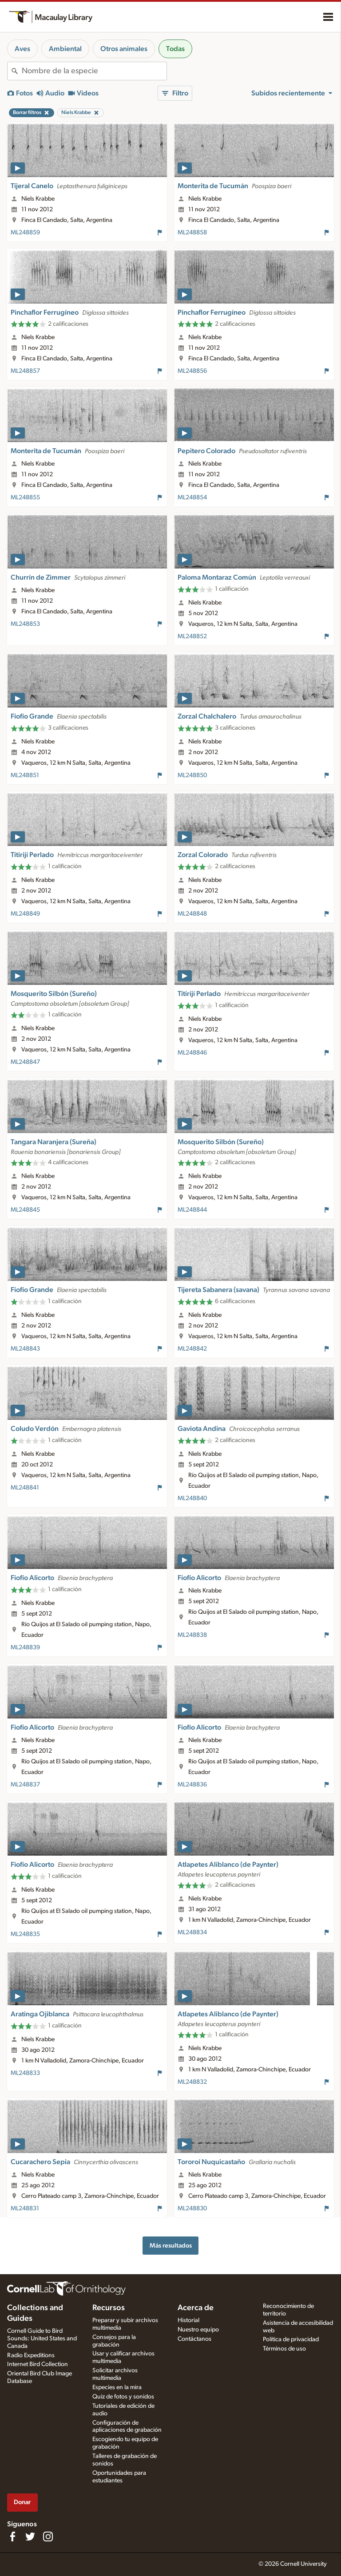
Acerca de (196, 2308)
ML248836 (192, 1785)
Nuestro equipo (198, 2330)
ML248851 (25, 775)
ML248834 (192, 1932)
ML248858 (192, 232)
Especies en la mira (117, 2387)
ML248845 (25, 1210)
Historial (188, 2320)
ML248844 (192, 1210)
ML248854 (192, 497)
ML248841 (25, 1488)
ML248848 (192, 914)
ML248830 (192, 2208)
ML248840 (192, 1498)
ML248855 (25, 497)
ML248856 (192, 371)
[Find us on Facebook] (12, 2536)
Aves (22, 48)
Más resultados (171, 2245)
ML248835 (25, 1934)
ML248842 (192, 1349)
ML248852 (192, 636)
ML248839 (25, 1647)
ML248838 (192, 1635)
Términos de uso (284, 2349)
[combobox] (94, 71)
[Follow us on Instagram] (48, 2536)
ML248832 (192, 2082)
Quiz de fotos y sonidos (123, 2397)
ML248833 (25, 2073)
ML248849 (25, 914)
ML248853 (25, 624)
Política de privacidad (291, 2339)
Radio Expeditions (31, 2355)
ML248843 (25, 1349)
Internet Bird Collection (37, 2364)
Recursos (108, 2308)
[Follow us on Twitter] (30, 2536)
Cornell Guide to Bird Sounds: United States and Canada (42, 2338)
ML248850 (192, 775)
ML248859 (25, 232)
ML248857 (25, 371)
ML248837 (25, 1785)
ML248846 (192, 1053)
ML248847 (25, 1062)
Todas (175, 48)
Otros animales (123, 48)
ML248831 (25, 2208)
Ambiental (65, 48)
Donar (22, 2502)
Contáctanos (194, 2339)
